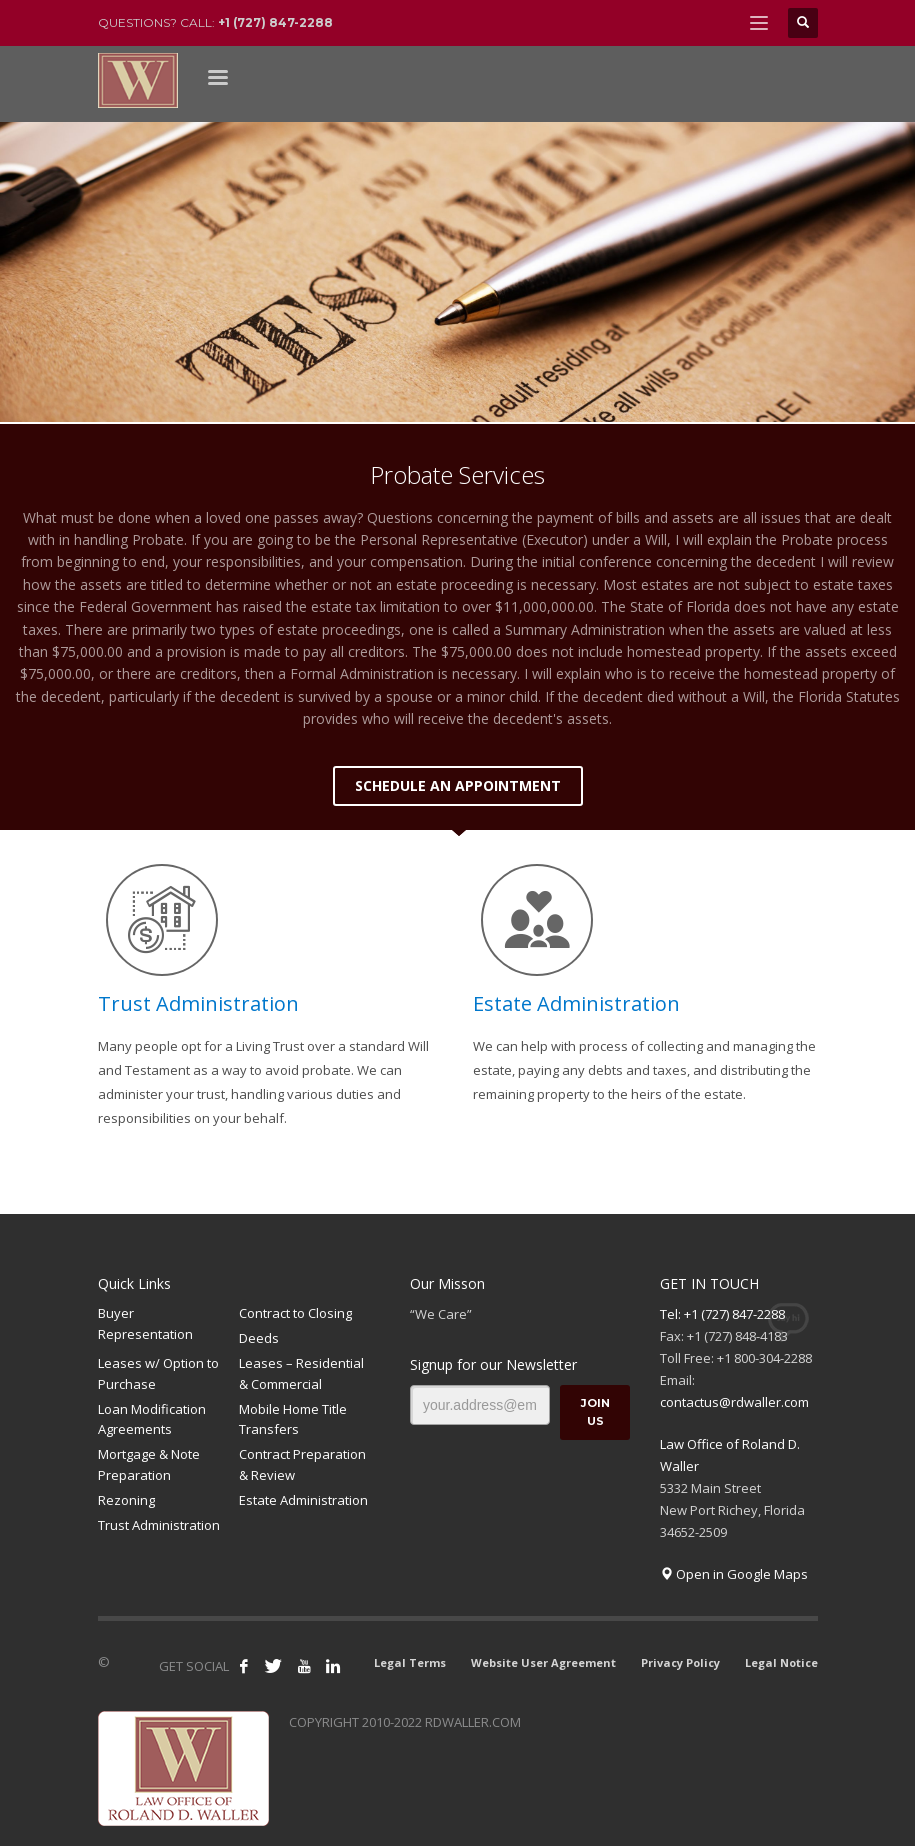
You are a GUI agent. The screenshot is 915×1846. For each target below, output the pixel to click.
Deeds (259, 1338)
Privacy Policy (680, 1662)
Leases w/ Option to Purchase (158, 1373)
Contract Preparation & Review (302, 1464)
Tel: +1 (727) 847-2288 (722, 1314)
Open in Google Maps (734, 1574)
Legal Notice (781, 1662)
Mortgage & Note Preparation (149, 1464)
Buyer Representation (145, 1323)
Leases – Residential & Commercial (301, 1373)
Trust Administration (198, 1003)
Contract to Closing (295, 1313)
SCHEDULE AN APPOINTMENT (458, 785)
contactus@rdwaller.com (734, 1402)
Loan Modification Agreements (152, 1419)
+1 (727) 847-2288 (275, 22)
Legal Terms (410, 1662)
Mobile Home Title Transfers (293, 1419)
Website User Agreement (543, 1662)
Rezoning (126, 1500)
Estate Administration (576, 1003)
